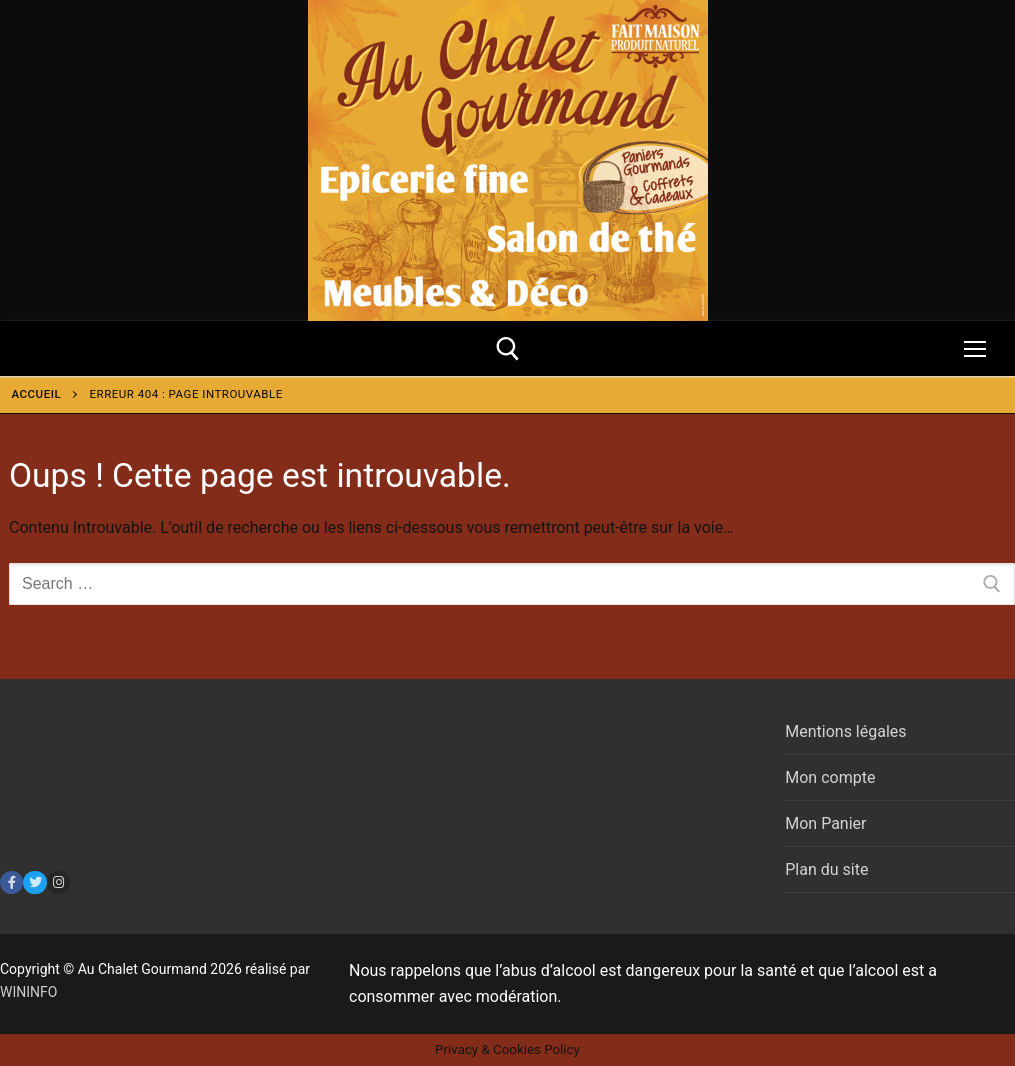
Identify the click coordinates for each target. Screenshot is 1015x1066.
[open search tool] (508, 349)
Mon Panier (825, 823)
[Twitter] (34, 882)
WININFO (28, 992)
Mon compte (830, 777)
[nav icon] (975, 349)
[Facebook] (11, 882)
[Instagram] (58, 882)
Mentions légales (845, 731)
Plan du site (826, 869)
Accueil (37, 394)
